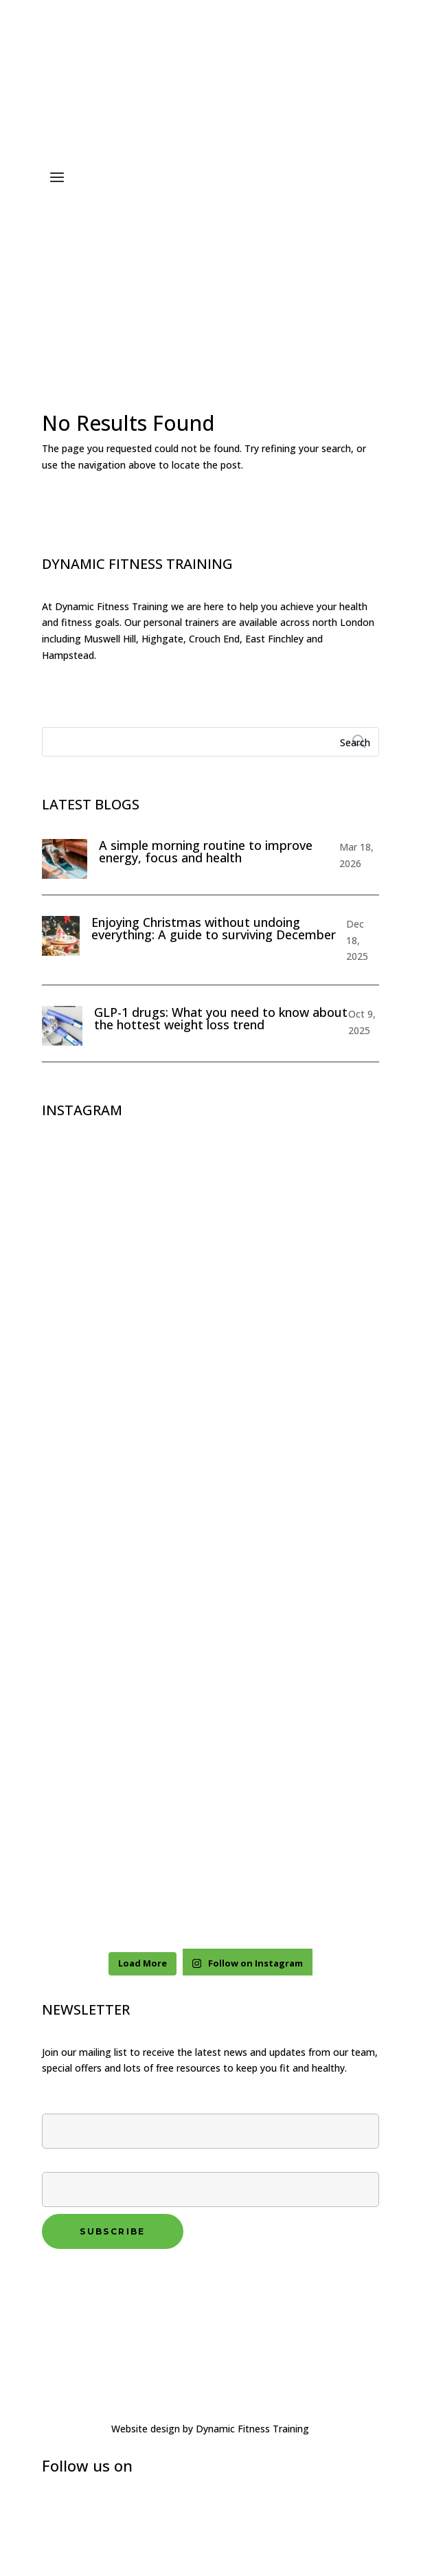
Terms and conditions (96, 2298)
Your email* (210, 2176)
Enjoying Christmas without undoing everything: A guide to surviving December (213, 928)
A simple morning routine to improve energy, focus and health (205, 851)
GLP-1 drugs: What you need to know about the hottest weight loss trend (221, 1018)
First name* (210, 2118)
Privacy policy (75, 2281)
